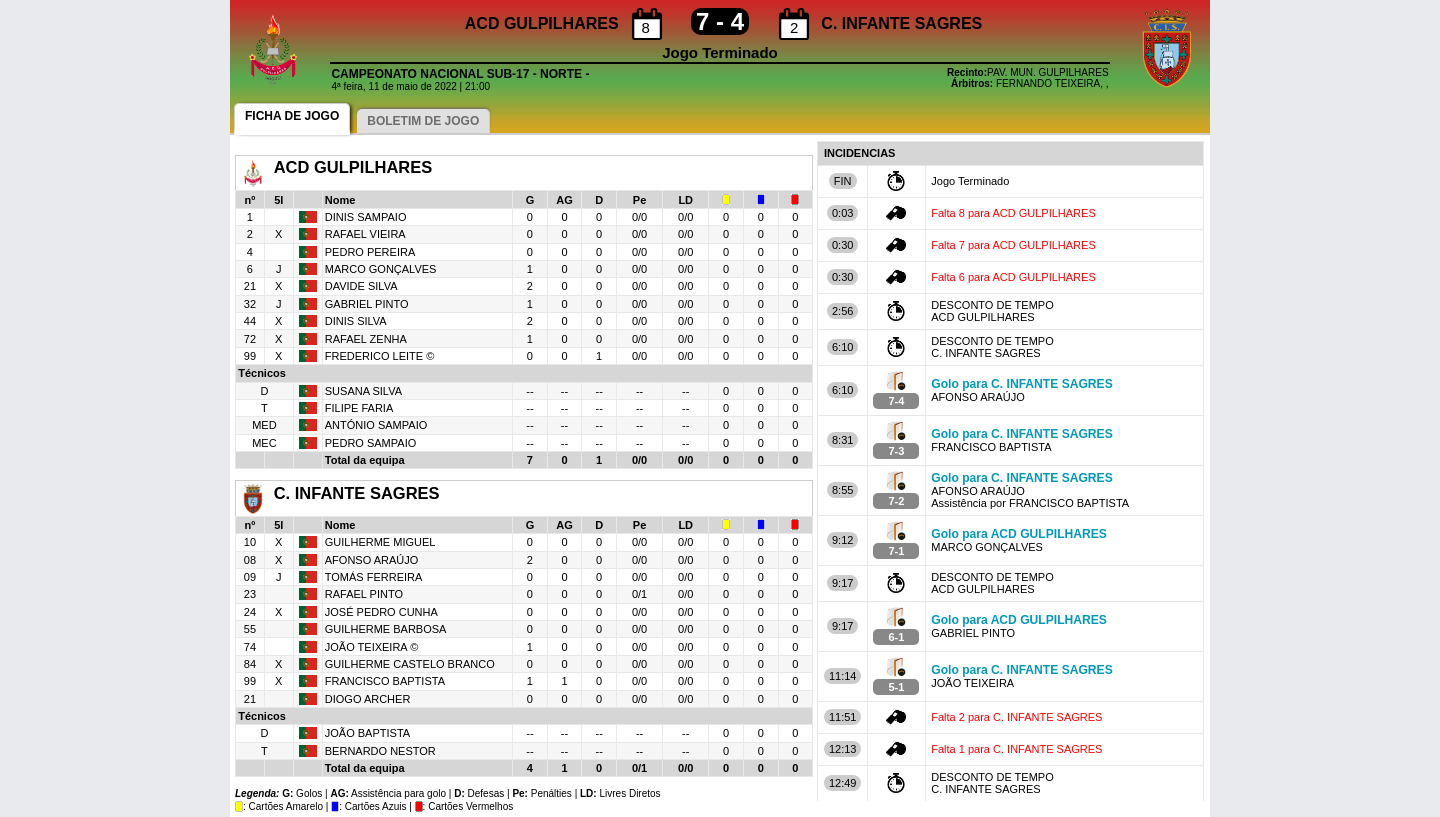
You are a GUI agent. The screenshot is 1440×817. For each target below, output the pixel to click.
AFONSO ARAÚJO (372, 560)
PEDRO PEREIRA (370, 252)
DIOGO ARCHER (368, 699)
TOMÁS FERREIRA (374, 577)
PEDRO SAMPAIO (370, 443)
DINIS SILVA (356, 321)
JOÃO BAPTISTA (367, 733)
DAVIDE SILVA (361, 286)
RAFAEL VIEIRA (365, 234)
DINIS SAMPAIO (366, 217)
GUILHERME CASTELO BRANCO (410, 664)
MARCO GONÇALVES (381, 269)
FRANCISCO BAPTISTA (385, 681)
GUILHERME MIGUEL (380, 542)
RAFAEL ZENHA (366, 339)
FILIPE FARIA (359, 408)
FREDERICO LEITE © (380, 356)
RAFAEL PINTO (364, 594)
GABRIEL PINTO (367, 304)
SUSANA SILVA (363, 391)
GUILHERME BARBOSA (386, 629)
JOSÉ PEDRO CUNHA (381, 612)
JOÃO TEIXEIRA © (371, 647)
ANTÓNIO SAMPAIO (376, 425)
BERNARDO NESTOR (380, 751)
